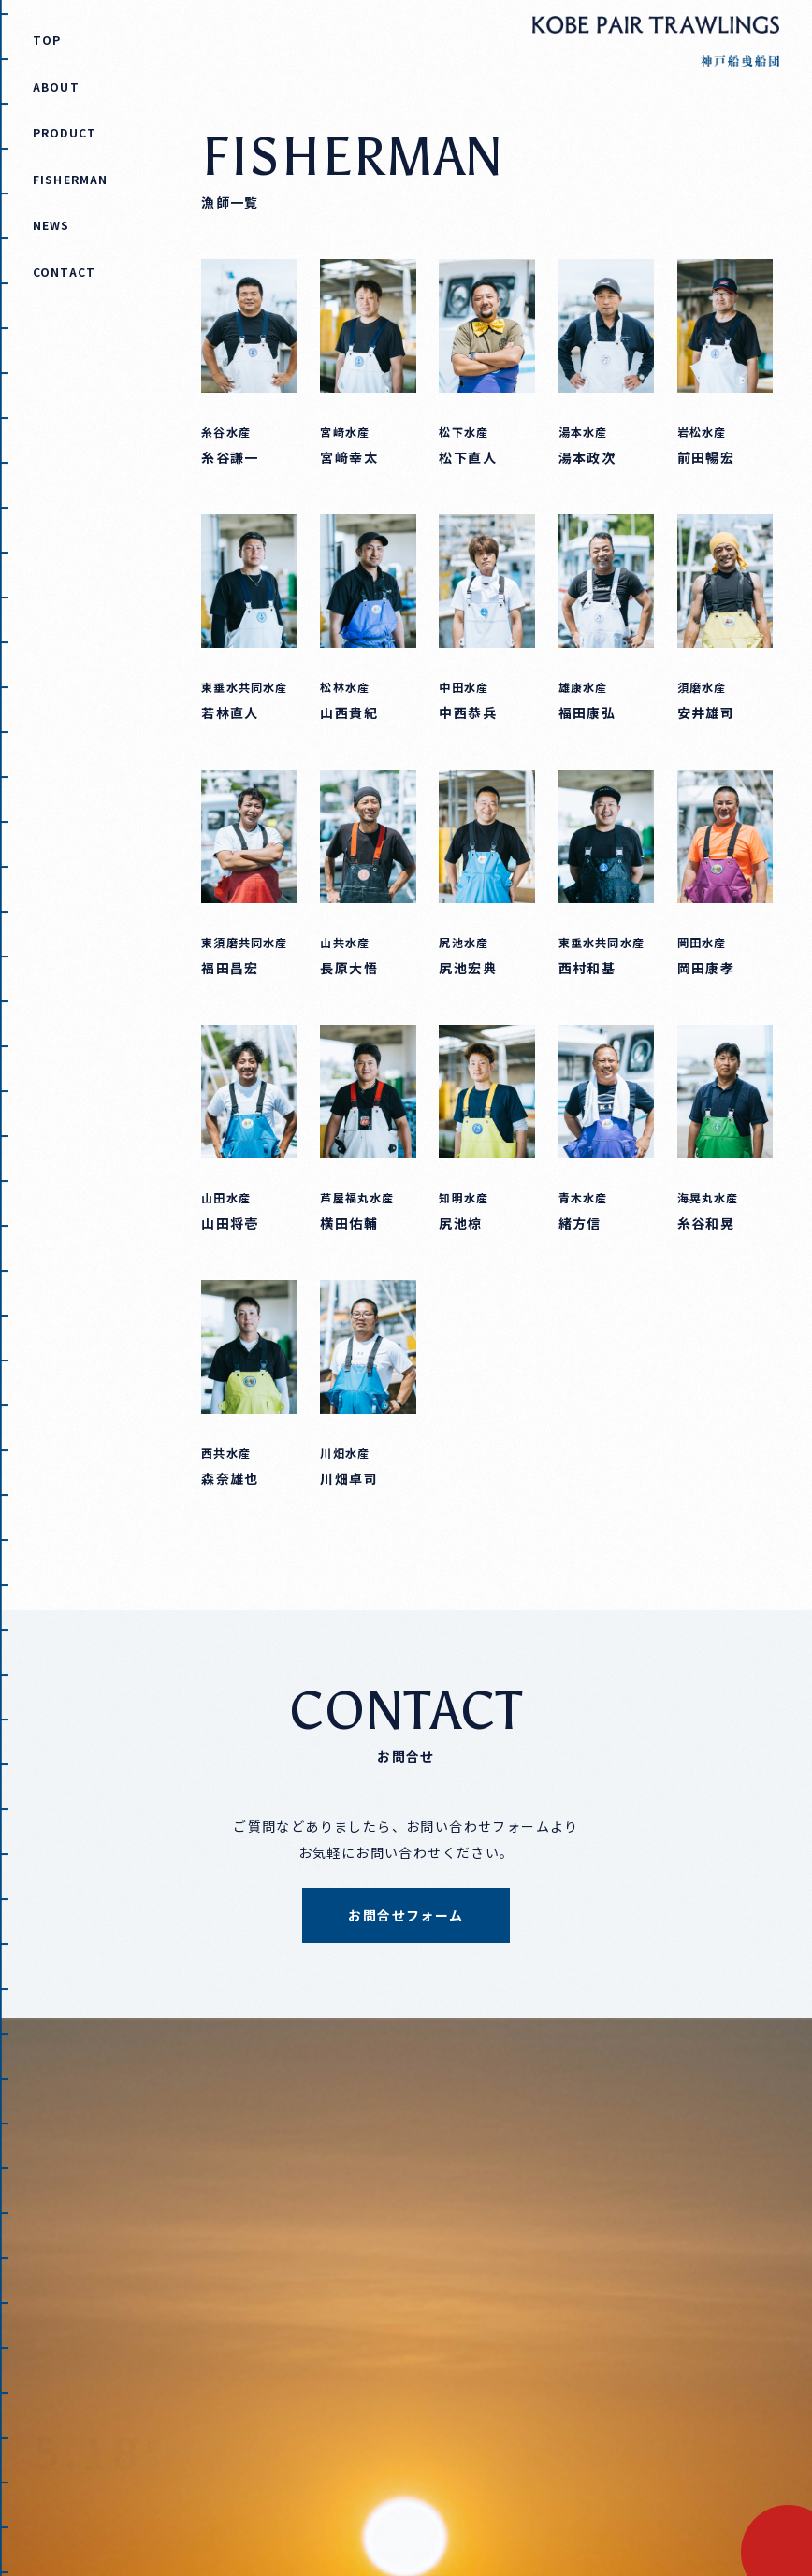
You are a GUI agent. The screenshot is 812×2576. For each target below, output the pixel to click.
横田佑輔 (349, 1223)
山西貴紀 (349, 712)
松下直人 (468, 457)
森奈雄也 (230, 1478)
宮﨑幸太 (349, 457)
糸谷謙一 (230, 457)
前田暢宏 (706, 457)
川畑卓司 (349, 1478)
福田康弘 (587, 712)
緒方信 (580, 1223)
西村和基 (587, 967)
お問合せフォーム (405, 1915)
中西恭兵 (468, 712)
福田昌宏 (230, 967)
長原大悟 (349, 967)
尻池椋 (460, 1223)
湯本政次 (587, 457)
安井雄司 (706, 712)
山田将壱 (230, 1223)
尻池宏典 (468, 967)
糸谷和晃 (706, 1223)
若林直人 (230, 712)
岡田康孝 (706, 967)
